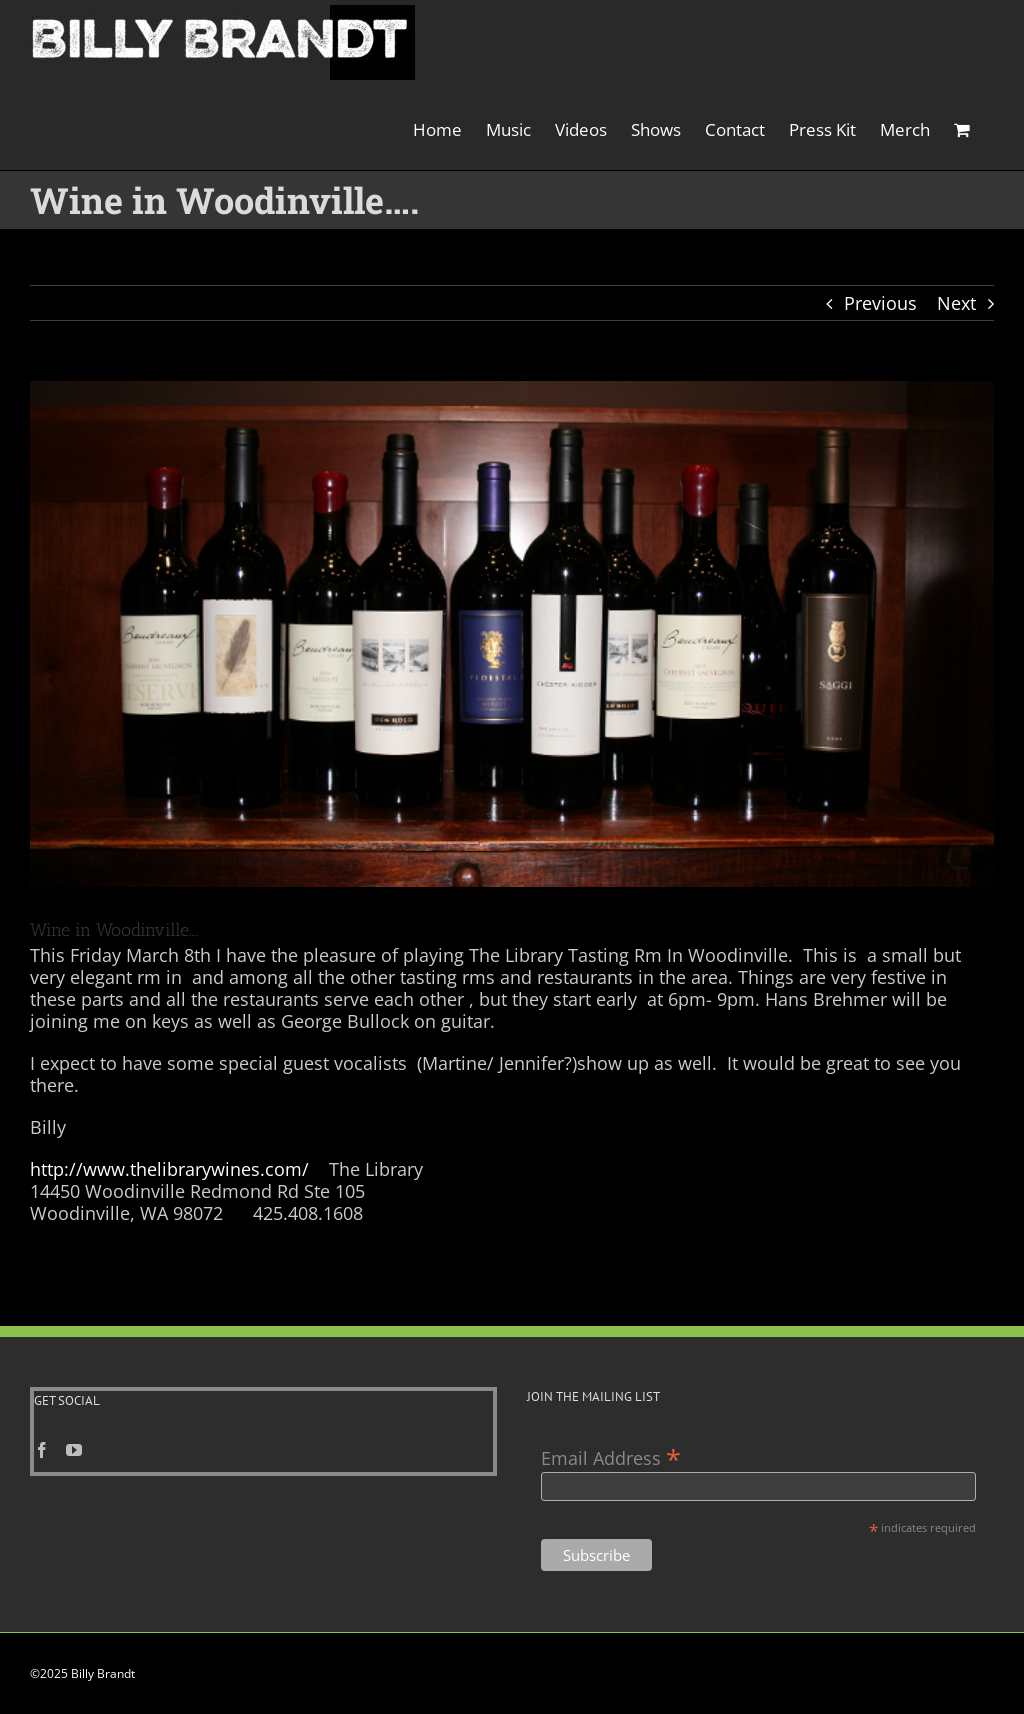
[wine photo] (512, 634)
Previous (880, 303)
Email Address (611, 1456)
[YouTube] (74, 1450)
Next (956, 303)
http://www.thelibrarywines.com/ (169, 1169)
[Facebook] (42, 1450)
